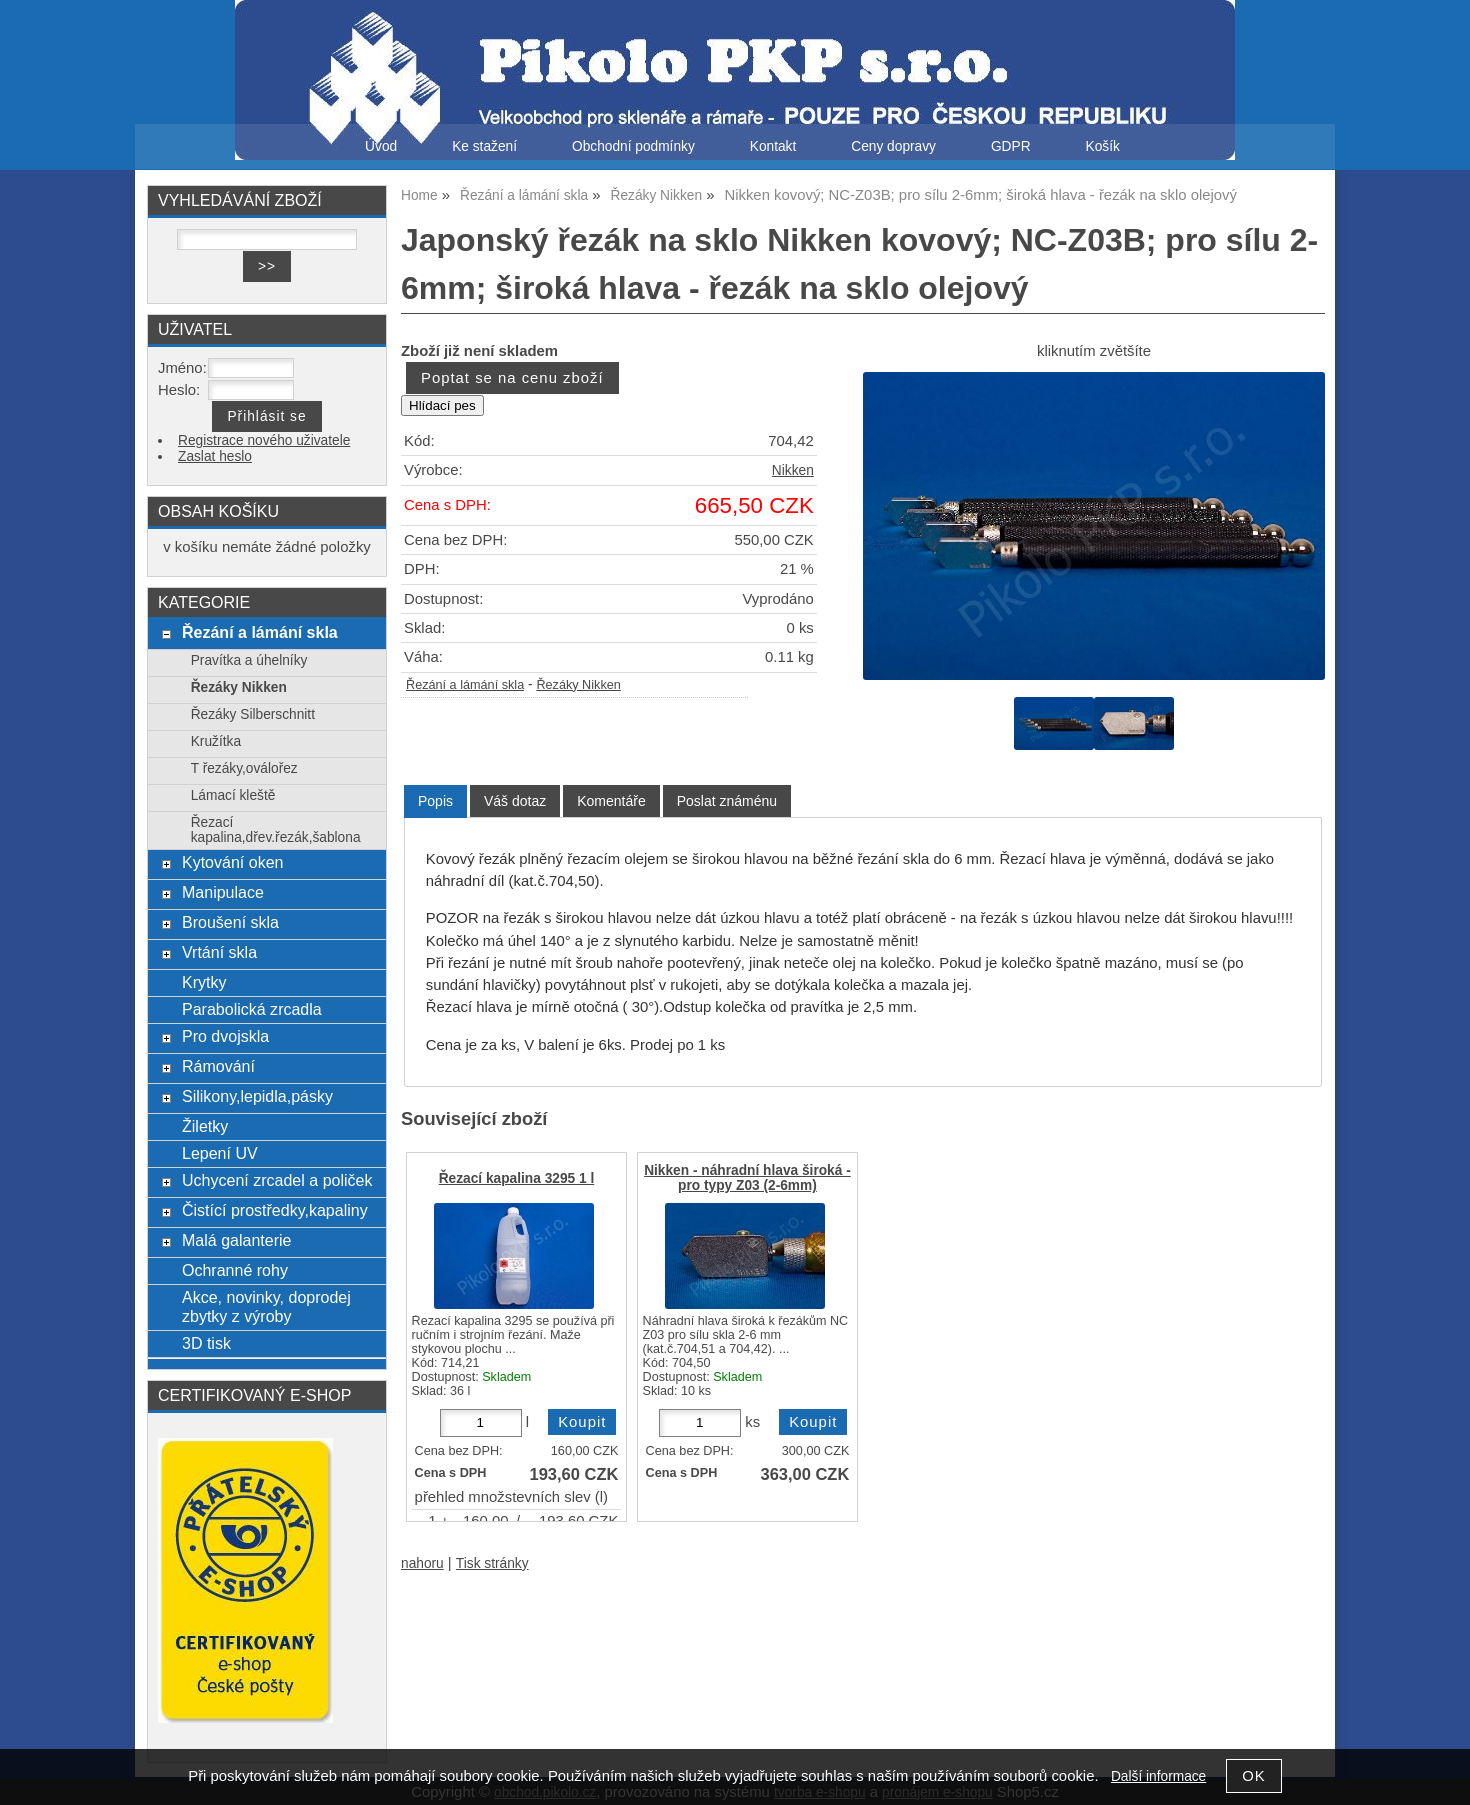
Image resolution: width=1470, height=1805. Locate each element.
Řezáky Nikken (578, 685)
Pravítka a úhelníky (249, 660)
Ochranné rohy (235, 1270)
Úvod (381, 146)
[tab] (435, 801)
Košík (1103, 146)
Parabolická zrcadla (252, 1009)
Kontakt (773, 146)
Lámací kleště (233, 795)
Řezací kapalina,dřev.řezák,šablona (276, 830)
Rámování (218, 1066)
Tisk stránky (492, 1563)
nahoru (422, 1563)
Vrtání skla (219, 952)
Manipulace (223, 892)
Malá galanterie (237, 1240)
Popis (435, 801)
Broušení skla (230, 922)
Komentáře (611, 801)
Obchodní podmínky (633, 146)
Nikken (793, 470)
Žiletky (205, 1126)
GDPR (1011, 146)
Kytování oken (233, 862)
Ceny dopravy (893, 146)
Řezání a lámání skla (465, 685)
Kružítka (216, 741)
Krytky (204, 982)
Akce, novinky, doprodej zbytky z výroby (266, 1306)
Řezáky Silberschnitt (253, 714)
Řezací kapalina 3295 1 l (517, 1178)
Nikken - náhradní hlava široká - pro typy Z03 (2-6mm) (747, 1178)
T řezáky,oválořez (244, 768)
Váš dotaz (515, 801)
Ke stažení (484, 146)
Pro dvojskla (225, 1036)
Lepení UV (220, 1153)
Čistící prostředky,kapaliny (275, 1210)
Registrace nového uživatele (264, 440)
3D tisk (206, 1343)
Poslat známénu (727, 801)
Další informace (1158, 1776)
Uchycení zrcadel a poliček (277, 1180)
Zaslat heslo (215, 456)
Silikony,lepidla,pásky (257, 1096)
